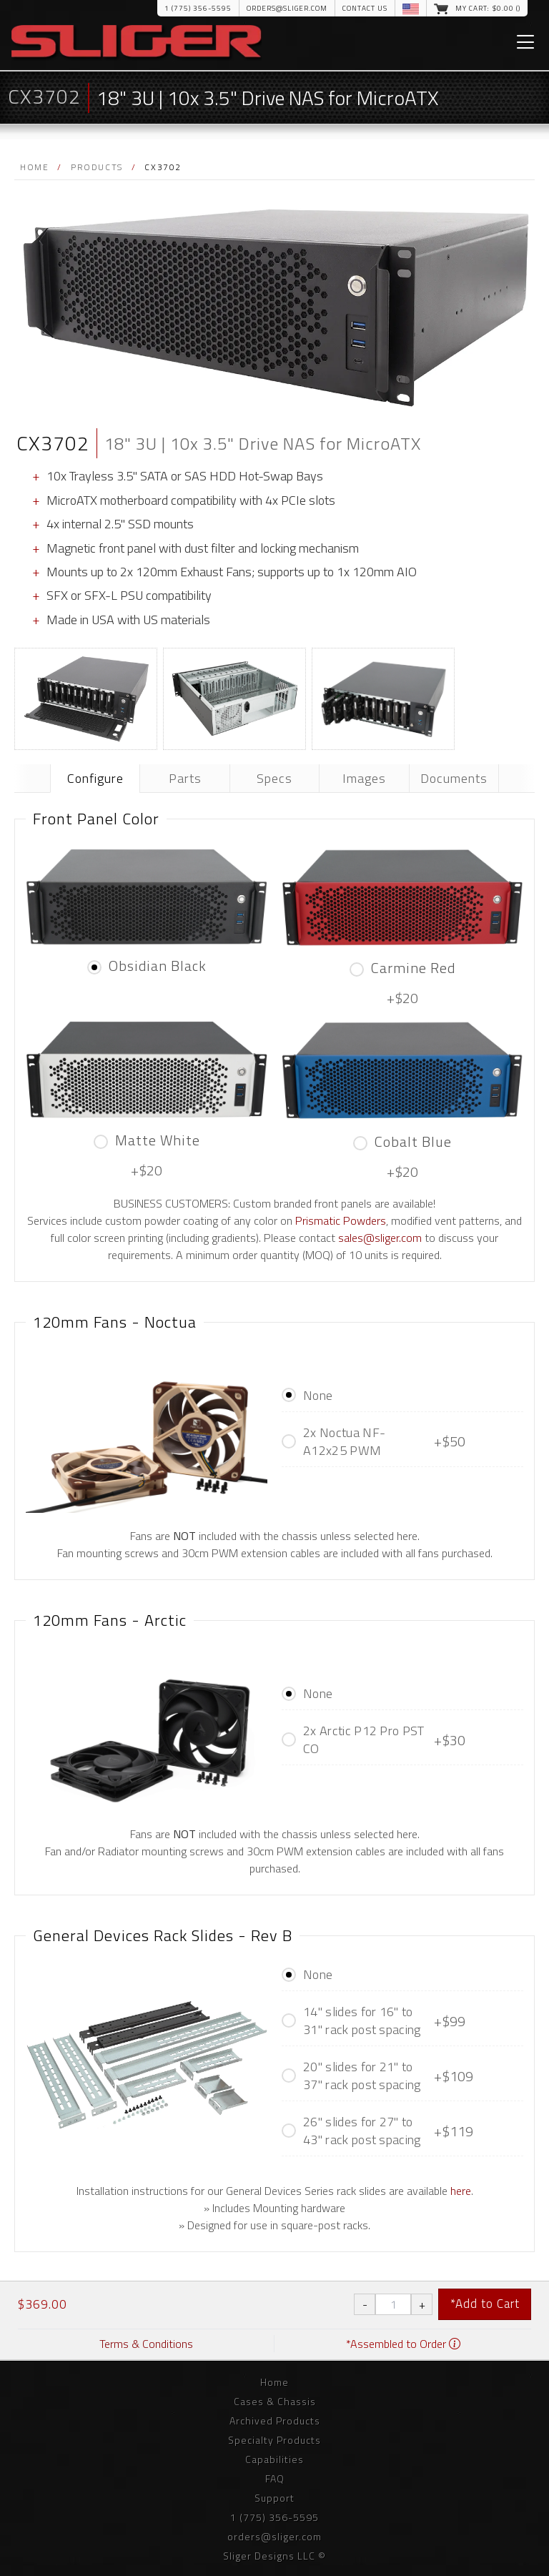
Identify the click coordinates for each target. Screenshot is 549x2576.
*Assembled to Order (403, 2343)
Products (97, 167)
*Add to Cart (485, 2303)
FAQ (275, 2478)
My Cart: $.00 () (487, 8)
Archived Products (274, 2420)
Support (274, 2497)
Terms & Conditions (146, 2343)
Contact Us (364, 8)
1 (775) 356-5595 (198, 8)
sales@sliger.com (380, 1237)
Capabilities (274, 2459)
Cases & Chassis (275, 2401)
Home (34, 167)
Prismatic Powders (340, 1220)
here (460, 2190)
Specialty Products (274, 2439)
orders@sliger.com (287, 8)
